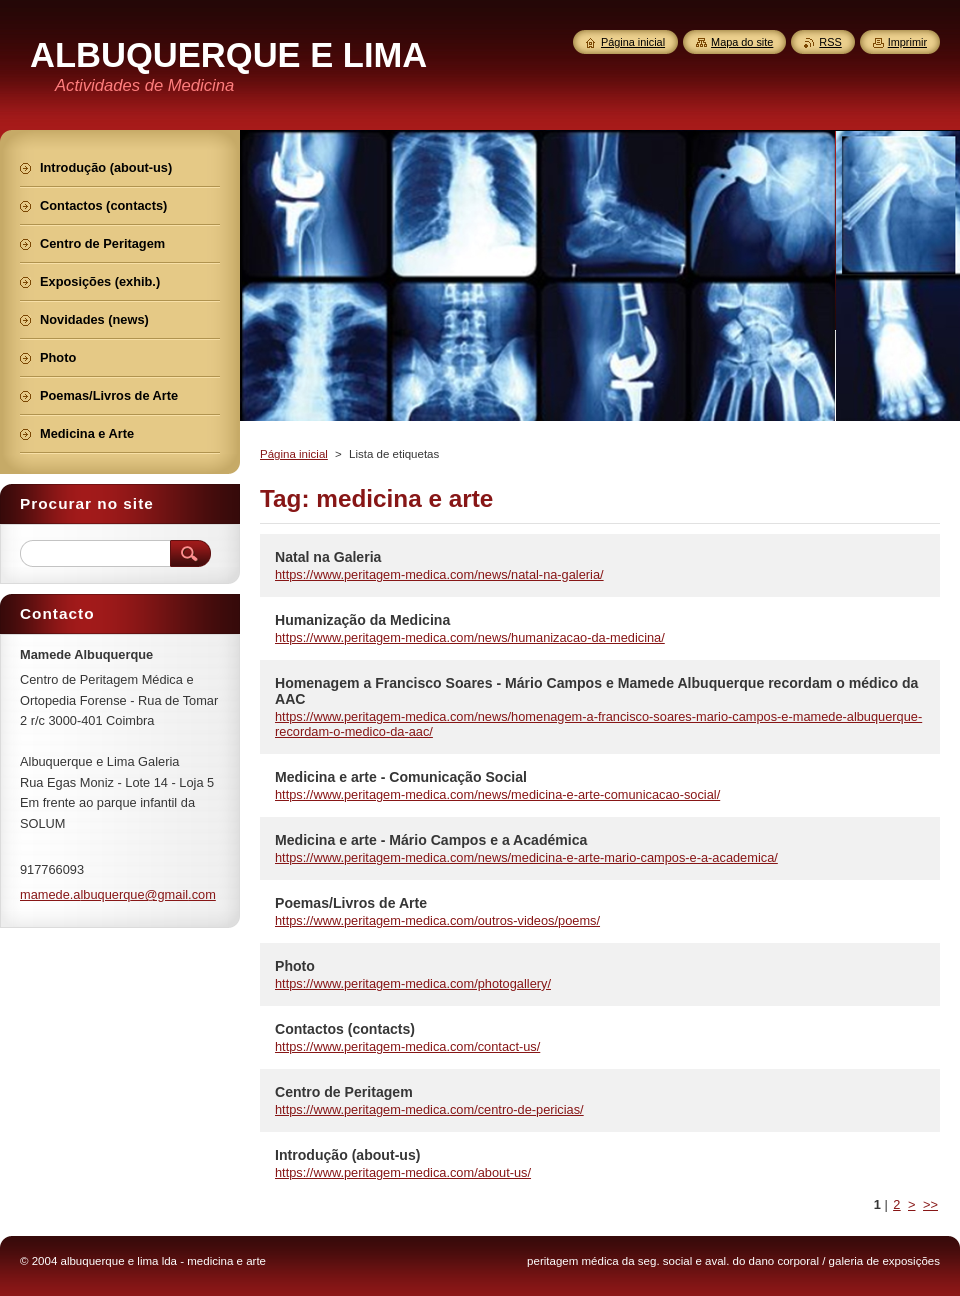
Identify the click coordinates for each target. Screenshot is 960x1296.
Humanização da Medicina (362, 620)
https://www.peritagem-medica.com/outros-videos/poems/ (437, 920)
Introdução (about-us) (347, 1155)
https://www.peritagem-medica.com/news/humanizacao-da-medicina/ (470, 637)
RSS (830, 42)
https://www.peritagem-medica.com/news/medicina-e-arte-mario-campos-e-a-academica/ (526, 857)
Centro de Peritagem (344, 1092)
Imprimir (907, 42)
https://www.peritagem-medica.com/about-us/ (403, 1172)
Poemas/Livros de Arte (351, 903)
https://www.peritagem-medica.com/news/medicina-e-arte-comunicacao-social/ (497, 794)
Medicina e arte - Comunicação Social (401, 777)
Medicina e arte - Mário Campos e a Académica (431, 840)
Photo (295, 966)
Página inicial (294, 454)
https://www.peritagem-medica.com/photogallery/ (413, 983)
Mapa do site (742, 42)
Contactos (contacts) (345, 1029)
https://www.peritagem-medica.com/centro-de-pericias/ (429, 1109)
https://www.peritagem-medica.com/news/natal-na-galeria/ (439, 574)
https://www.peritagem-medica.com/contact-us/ (407, 1046)
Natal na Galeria (328, 557)
